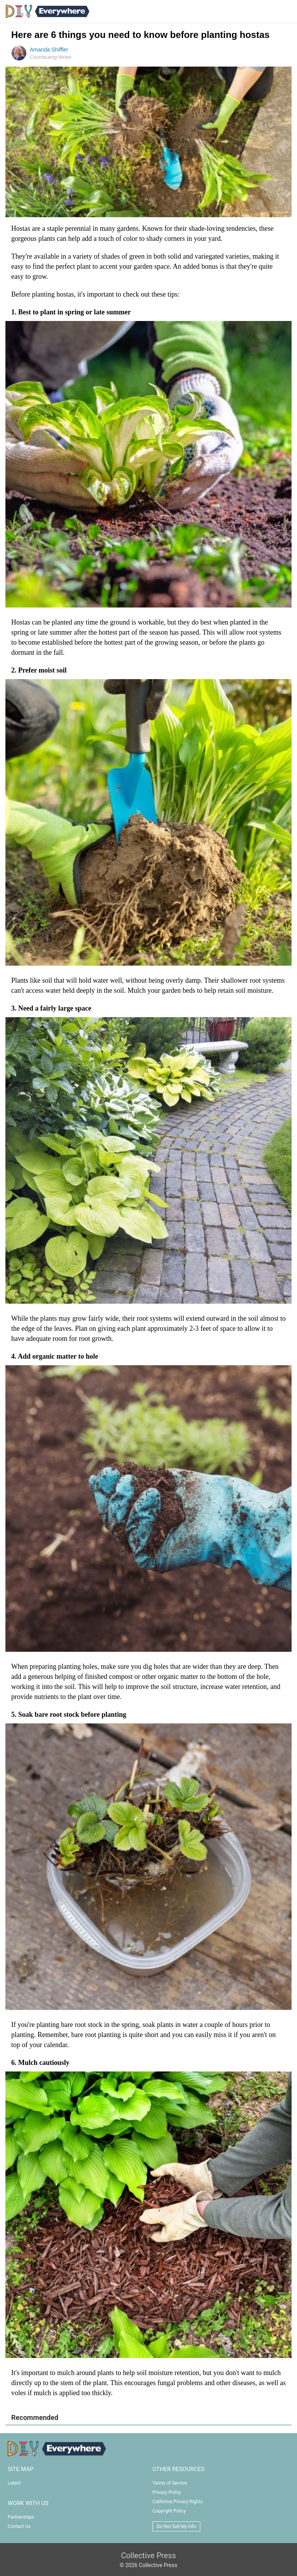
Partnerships (21, 2517)
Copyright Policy (169, 2511)
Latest (14, 2483)
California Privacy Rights (177, 2501)
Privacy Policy (166, 2492)
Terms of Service (169, 2483)
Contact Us (19, 2526)
